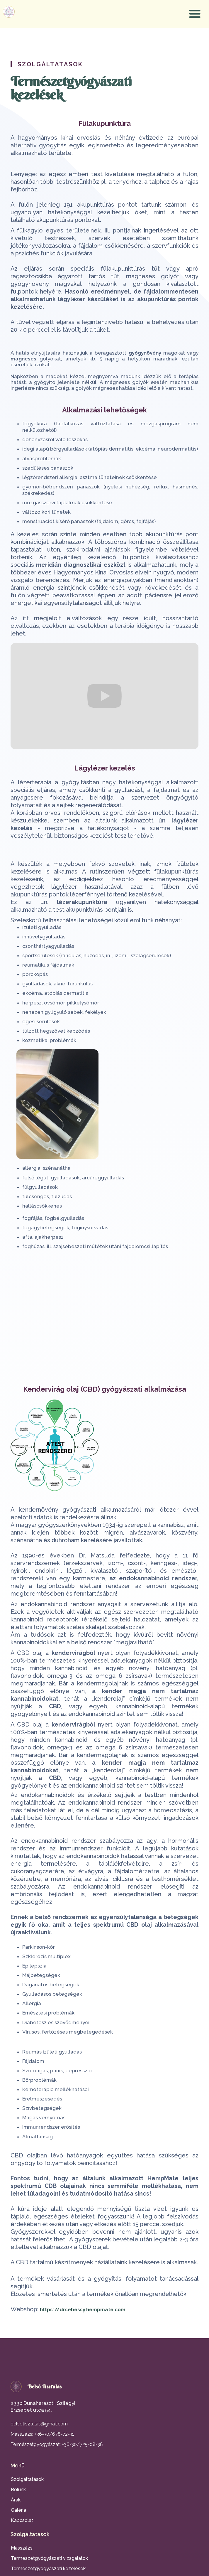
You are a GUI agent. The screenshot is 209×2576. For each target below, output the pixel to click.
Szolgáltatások (27, 2479)
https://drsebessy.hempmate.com (82, 2309)
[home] (7, 12)
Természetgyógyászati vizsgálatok (49, 2558)
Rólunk (18, 2489)
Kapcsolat (22, 2520)
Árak (16, 2500)
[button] (195, 14)
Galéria (18, 2510)
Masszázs (22, 2548)
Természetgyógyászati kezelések (48, 2568)
